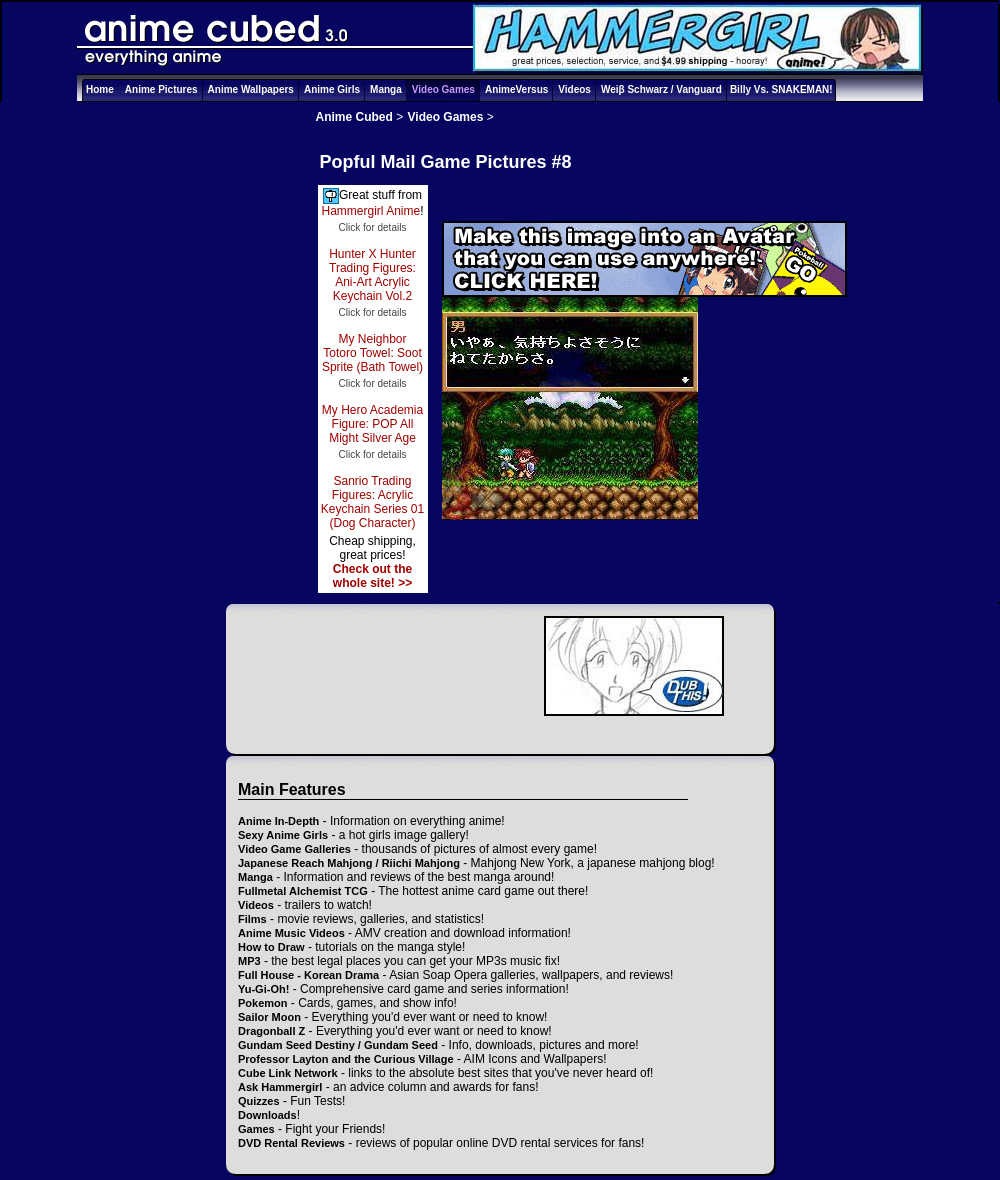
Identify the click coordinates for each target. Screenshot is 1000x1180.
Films (252, 919)
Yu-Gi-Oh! (263, 989)
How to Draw (271, 947)
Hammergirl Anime (370, 211)
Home (100, 89)
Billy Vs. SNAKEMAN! (781, 89)
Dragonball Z (271, 1031)
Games (256, 1129)
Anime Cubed (354, 117)
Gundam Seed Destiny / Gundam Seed (338, 1045)
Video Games (443, 89)
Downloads (267, 1115)
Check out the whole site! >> (372, 576)
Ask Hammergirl (280, 1087)
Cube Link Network (288, 1073)
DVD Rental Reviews (291, 1143)
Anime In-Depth (278, 821)
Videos (574, 89)
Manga (386, 89)
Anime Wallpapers (251, 89)
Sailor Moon (269, 1017)
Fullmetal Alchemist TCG (303, 891)
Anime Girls (332, 89)
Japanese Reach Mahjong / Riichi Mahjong (349, 863)
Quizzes (259, 1101)
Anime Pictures (161, 89)
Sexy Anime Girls (283, 835)
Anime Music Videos (291, 933)
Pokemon (263, 1003)
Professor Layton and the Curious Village (346, 1059)
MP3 (249, 961)
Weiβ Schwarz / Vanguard (661, 89)
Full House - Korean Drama (308, 975)
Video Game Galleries (294, 849)
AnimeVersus (516, 89)
